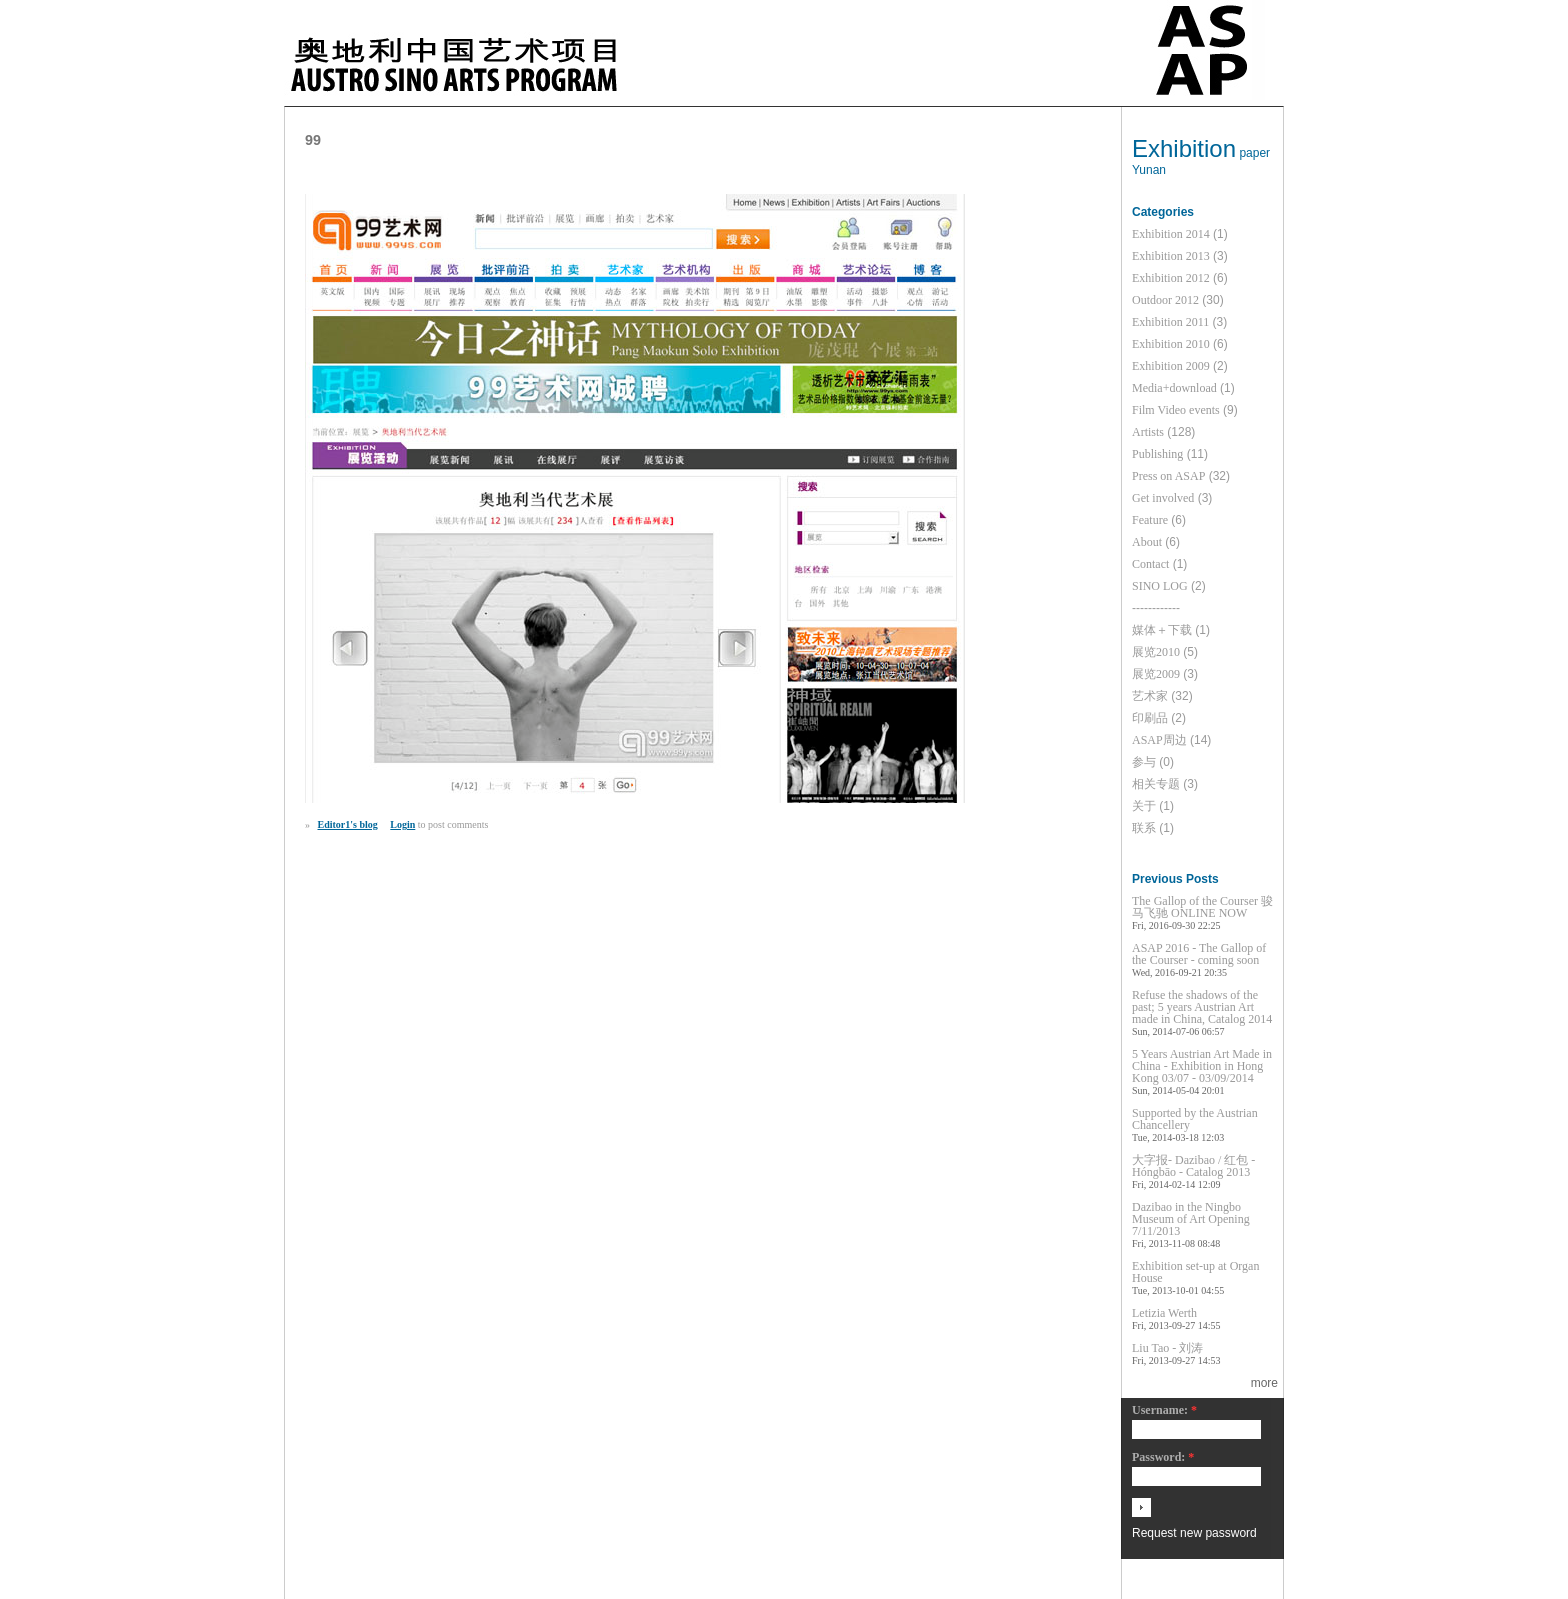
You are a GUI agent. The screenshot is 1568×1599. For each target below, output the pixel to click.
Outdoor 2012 (1165, 300)
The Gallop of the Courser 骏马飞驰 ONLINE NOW (1202, 907)
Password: (1163, 1457)
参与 (1144, 762)
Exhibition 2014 (1171, 234)
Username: (1164, 1410)
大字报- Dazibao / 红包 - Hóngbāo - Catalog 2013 (1193, 1166)
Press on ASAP (1168, 476)
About (1147, 542)
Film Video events (1176, 410)
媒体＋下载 (1162, 630)
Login (402, 824)
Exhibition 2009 (1171, 366)
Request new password (1194, 1533)
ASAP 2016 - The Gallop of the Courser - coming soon (1199, 954)
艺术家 (1150, 696)
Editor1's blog (348, 824)
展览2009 (1156, 674)
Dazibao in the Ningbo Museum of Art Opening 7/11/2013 (1191, 1219)
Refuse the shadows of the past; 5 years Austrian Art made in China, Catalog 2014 (1202, 1007)
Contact (1150, 564)
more (1264, 1383)
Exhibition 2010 (1171, 344)
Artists (1148, 432)
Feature (1150, 520)
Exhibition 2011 (1170, 322)
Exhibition (1184, 148)
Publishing (1157, 454)
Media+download (1174, 388)
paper (1254, 153)
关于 (1144, 806)
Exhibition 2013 (1171, 256)
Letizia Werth (1164, 1313)
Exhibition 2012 (1171, 278)
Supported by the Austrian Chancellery (1195, 1119)
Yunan (1149, 170)
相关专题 (1156, 784)
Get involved (1163, 498)
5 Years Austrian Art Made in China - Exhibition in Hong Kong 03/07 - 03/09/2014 (1202, 1066)
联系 (1144, 828)
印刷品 (1150, 718)
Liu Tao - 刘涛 (1167, 1348)
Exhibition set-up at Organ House (1195, 1272)
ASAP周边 (1159, 740)
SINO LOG (1160, 586)
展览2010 (1156, 652)
